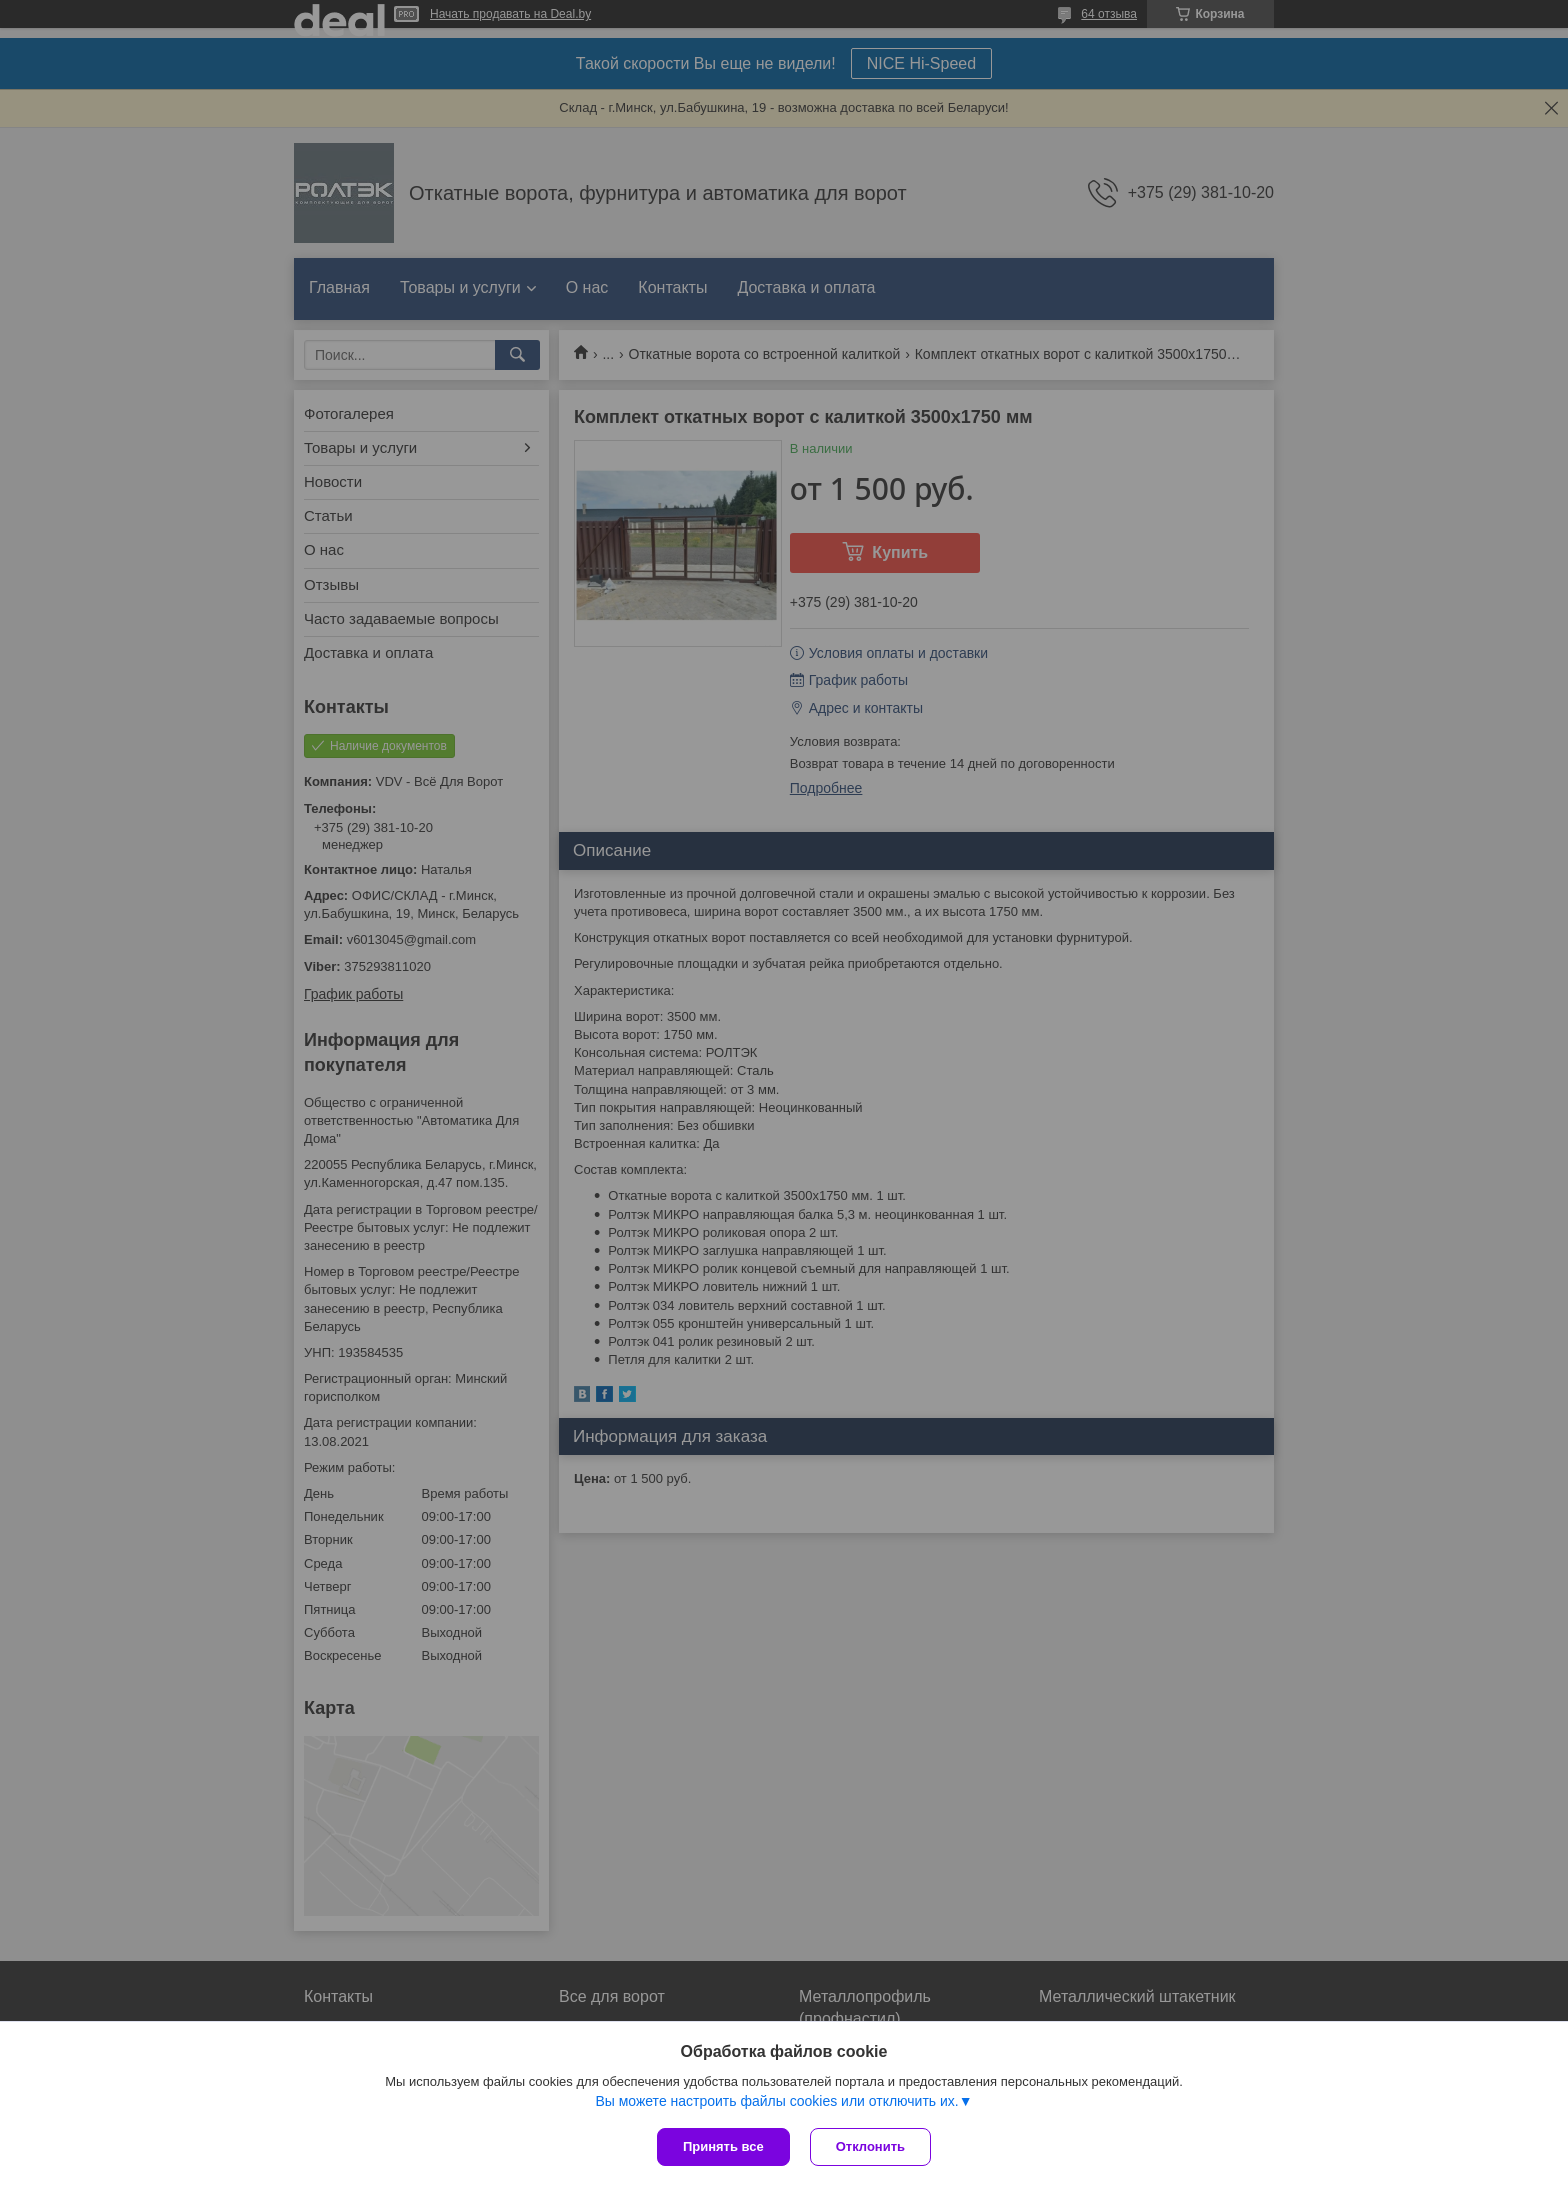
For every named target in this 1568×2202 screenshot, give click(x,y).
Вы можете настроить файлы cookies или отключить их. (776, 2101)
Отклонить (870, 2146)
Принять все (723, 2146)
